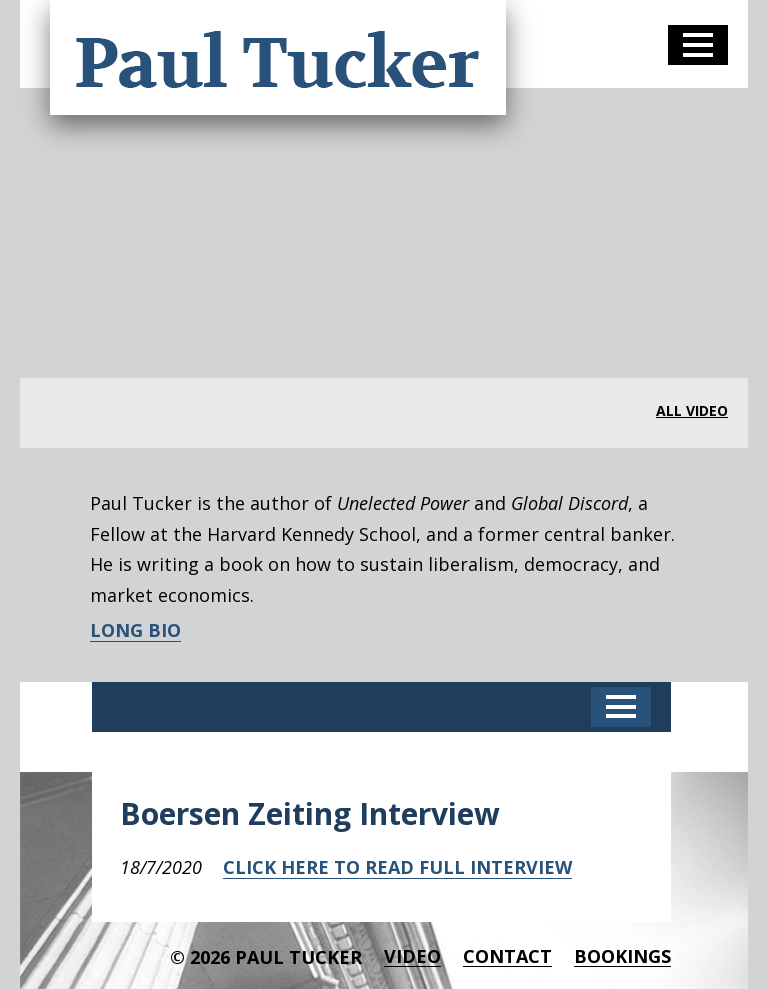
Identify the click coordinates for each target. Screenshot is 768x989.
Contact (507, 956)
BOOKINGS (622, 956)
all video (692, 411)
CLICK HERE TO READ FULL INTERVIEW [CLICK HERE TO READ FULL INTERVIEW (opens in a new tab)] (397, 867)
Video (412, 956)
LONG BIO (135, 630)
